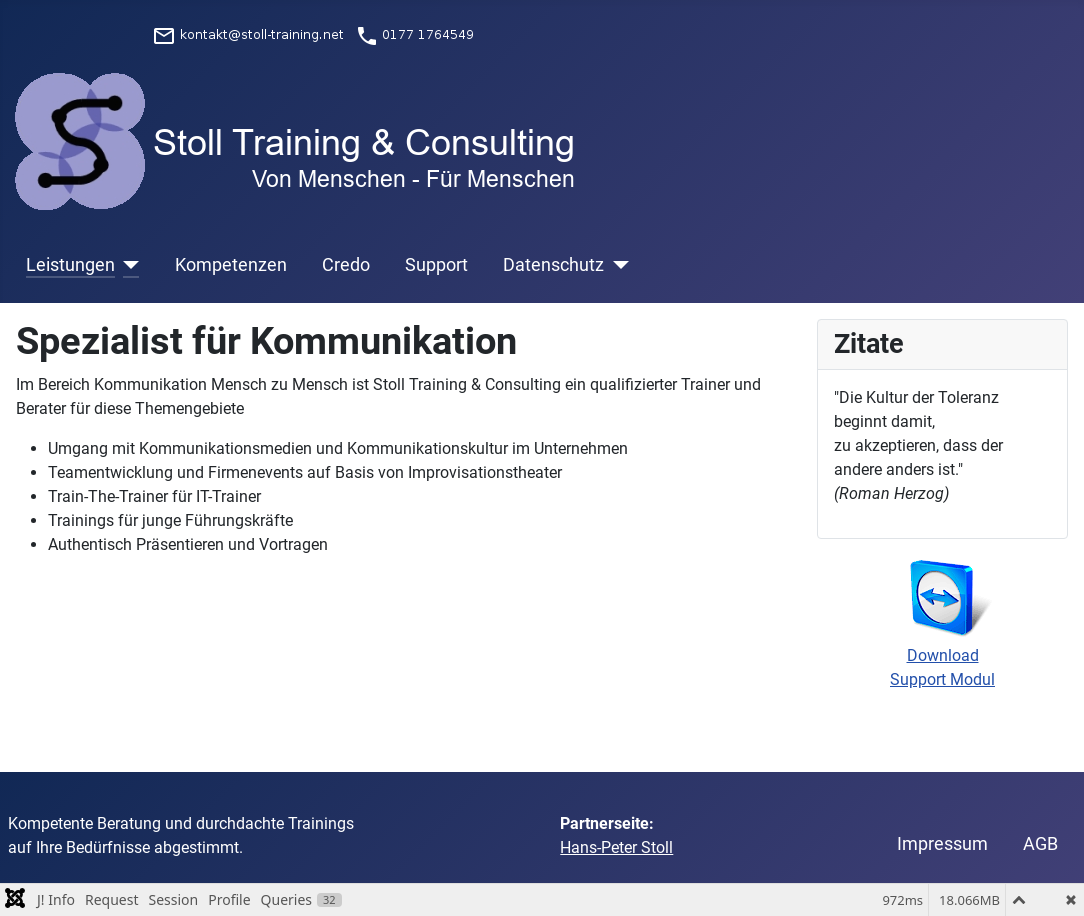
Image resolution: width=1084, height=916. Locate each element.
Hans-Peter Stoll (616, 847)
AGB (1040, 844)
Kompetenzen (231, 265)
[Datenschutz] (616, 265)
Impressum (942, 844)
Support (436, 265)
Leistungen (70, 265)
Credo (346, 265)
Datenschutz (553, 265)
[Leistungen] (127, 265)
